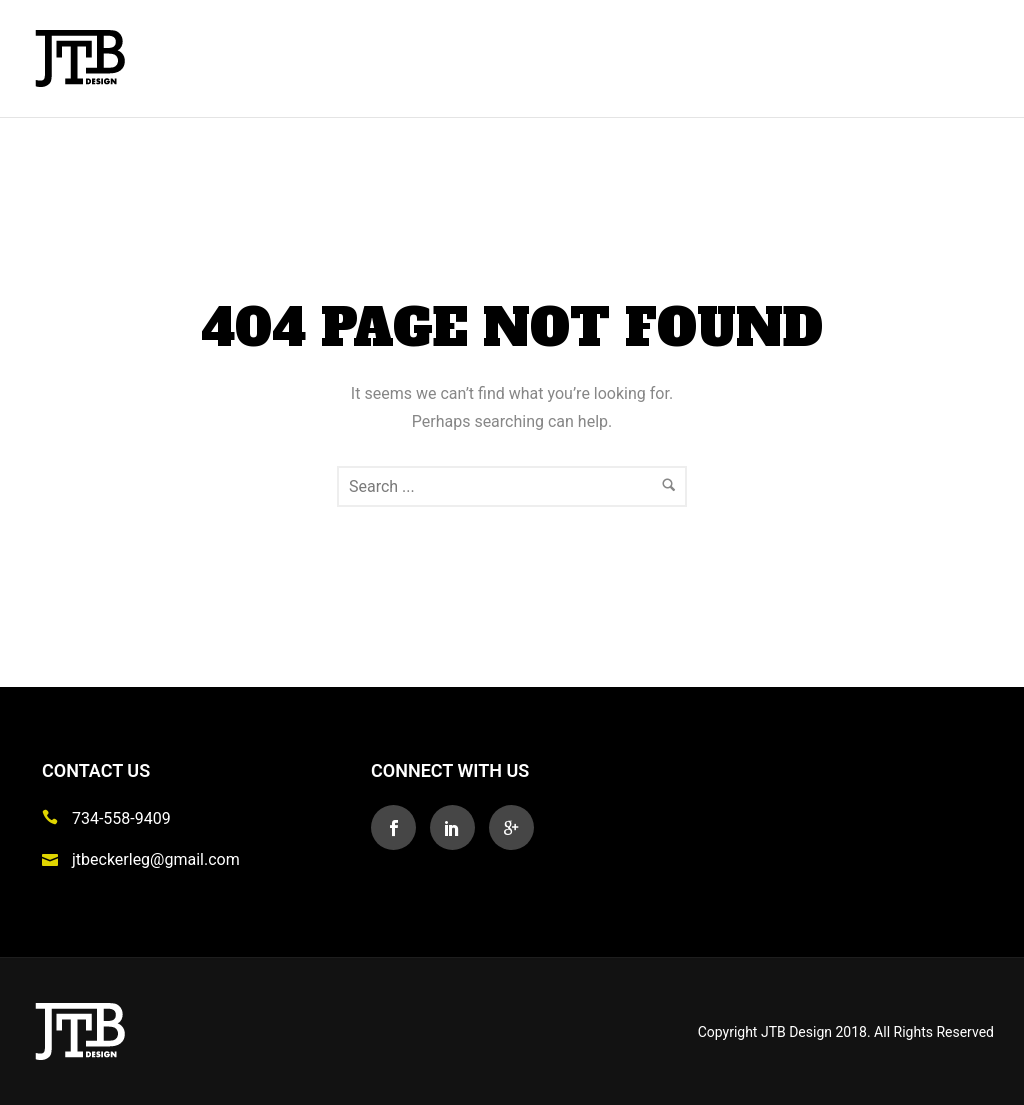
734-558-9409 (121, 818)
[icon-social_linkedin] (457, 827)
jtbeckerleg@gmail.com (156, 859)
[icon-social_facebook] (398, 827)
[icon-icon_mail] (55, 858)
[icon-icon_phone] (55, 817)
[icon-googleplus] (511, 827)
